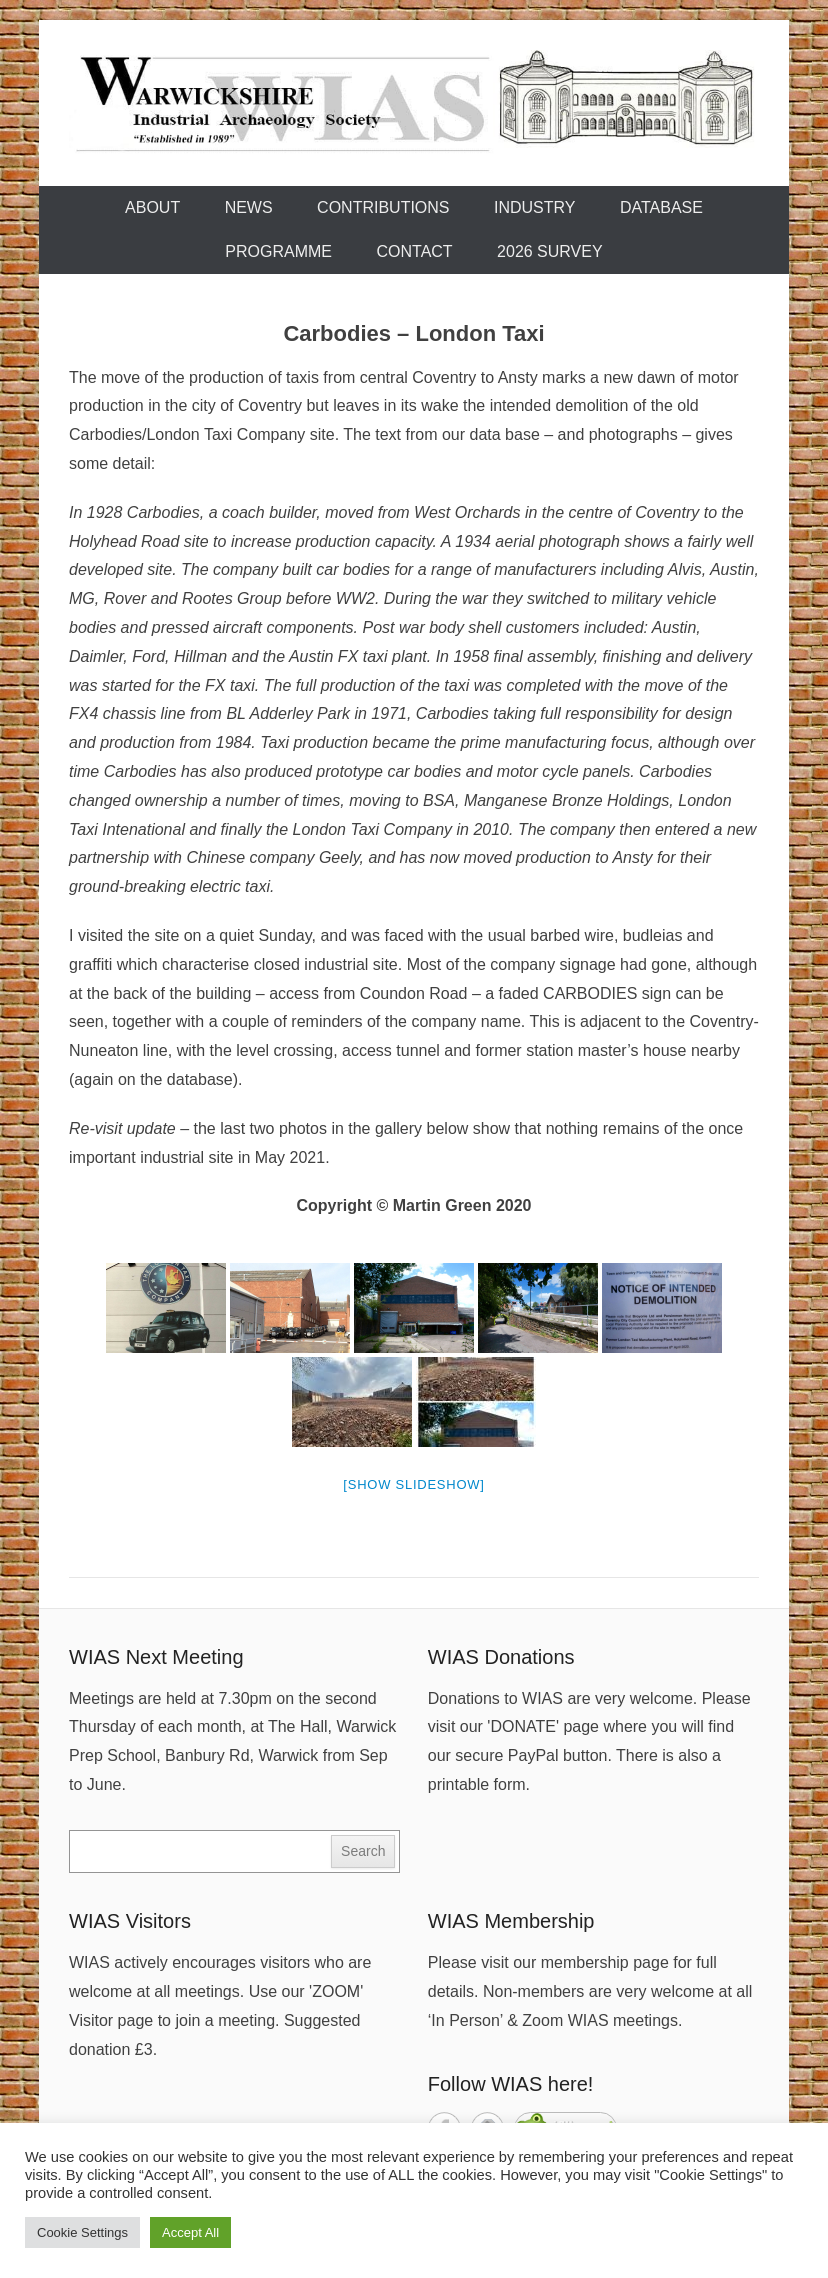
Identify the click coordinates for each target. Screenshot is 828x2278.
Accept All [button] (190, 2232)
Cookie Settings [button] (82, 2232)
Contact (414, 251)
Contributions (383, 207)
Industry (535, 207)
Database (661, 207)
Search (363, 1851)
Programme (278, 251)
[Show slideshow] (413, 1484)
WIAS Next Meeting (156, 1657)
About (152, 207)
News (249, 207)
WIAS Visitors (130, 1921)
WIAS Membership (511, 1921)
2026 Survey (550, 251)
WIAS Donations (501, 1657)
